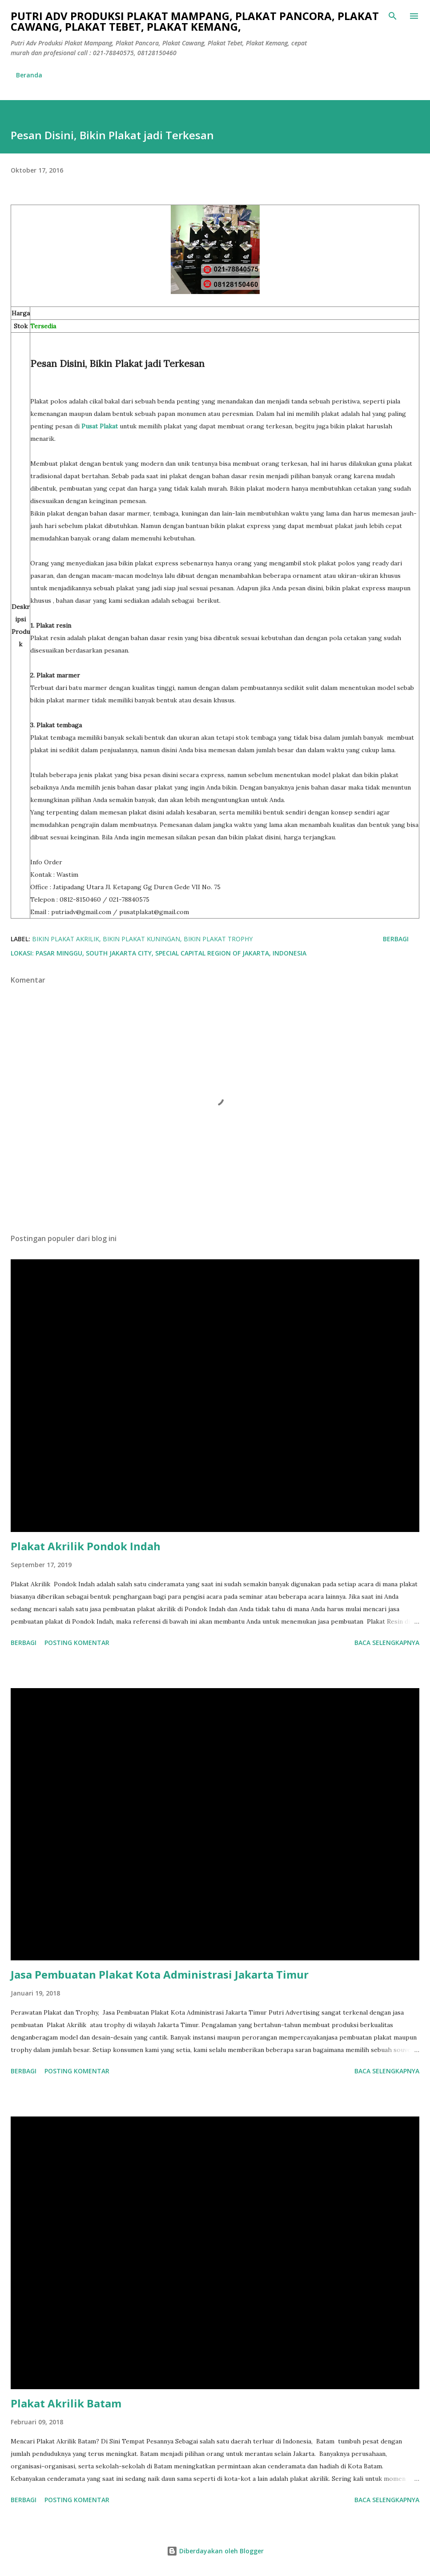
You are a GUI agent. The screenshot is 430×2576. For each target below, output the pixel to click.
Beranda (29, 75)
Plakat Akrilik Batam (66, 2403)
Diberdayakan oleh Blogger (215, 2551)
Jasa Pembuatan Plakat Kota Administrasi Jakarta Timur (160, 1974)
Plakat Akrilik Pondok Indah (86, 1546)
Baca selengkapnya (386, 1642)
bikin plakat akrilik (65, 939)
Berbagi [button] (396, 939)
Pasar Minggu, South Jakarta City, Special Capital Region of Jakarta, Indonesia (171, 953)
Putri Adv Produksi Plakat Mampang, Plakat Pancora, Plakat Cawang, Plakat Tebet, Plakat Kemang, (195, 21)
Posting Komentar (76, 1642)
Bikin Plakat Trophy (218, 939)
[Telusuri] (392, 16)
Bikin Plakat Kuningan (141, 939)
